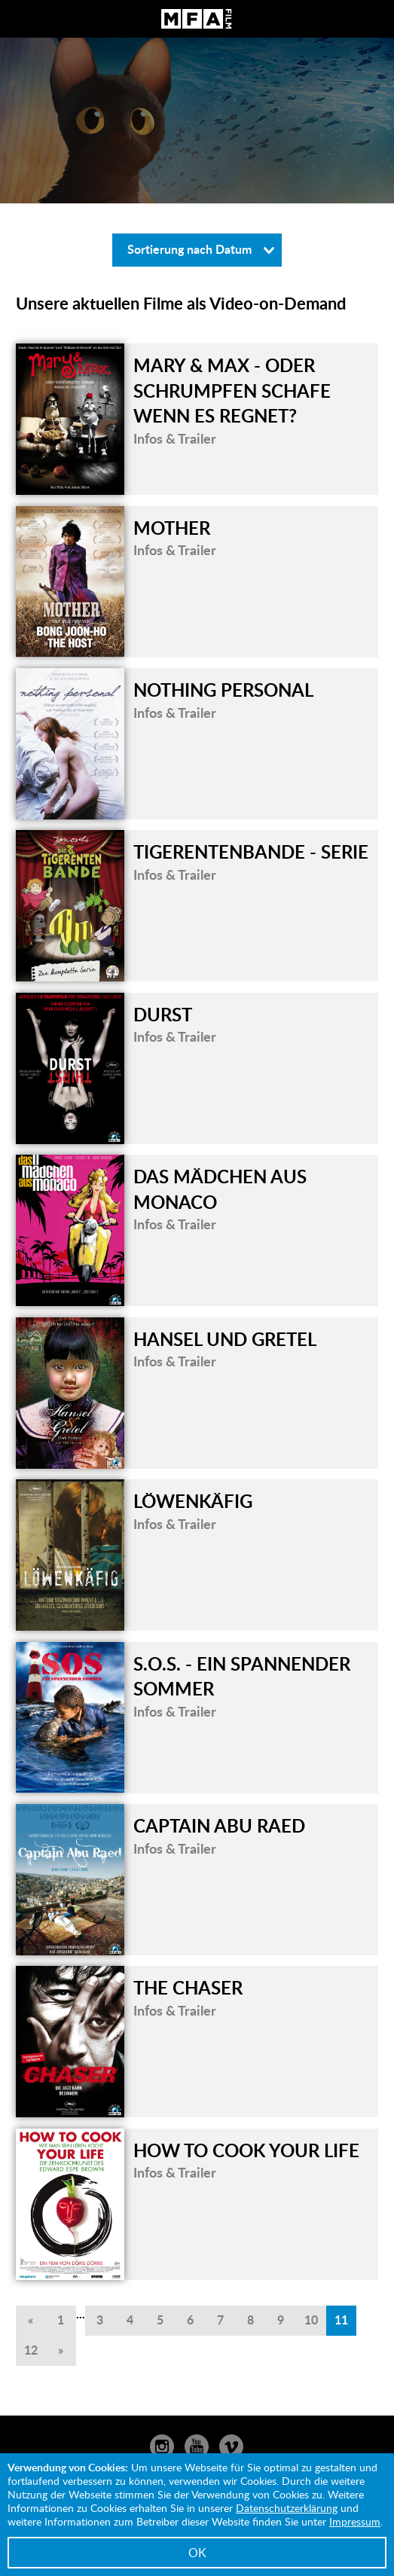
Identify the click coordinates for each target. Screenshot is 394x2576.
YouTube (197, 2446)
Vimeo (231, 2446)
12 (31, 2349)
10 (311, 2319)
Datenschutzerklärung (286, 2508)
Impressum (354, 2521)
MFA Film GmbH (196, 19)
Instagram (162, 2446)
